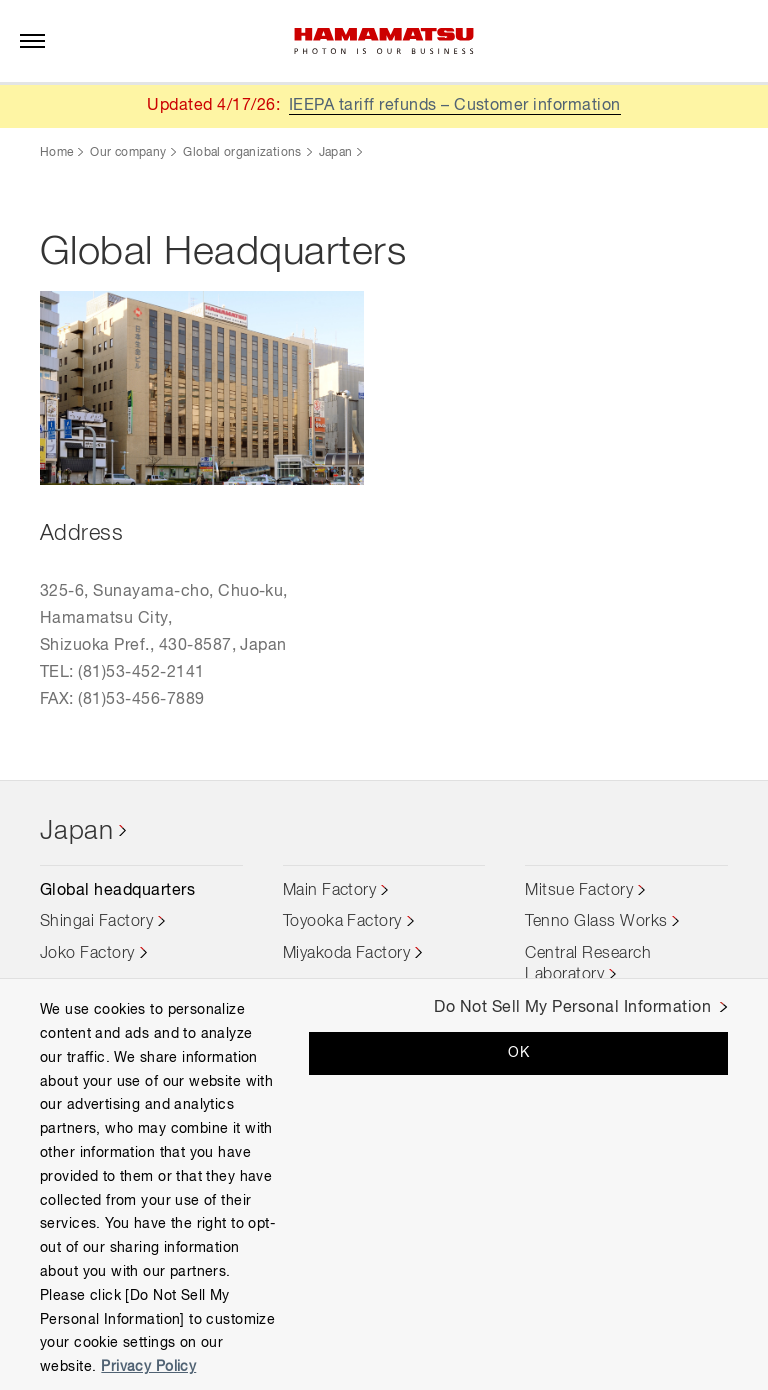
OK (518, 1053)
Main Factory (330, 891)
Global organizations (242, 153)
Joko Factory (87, 954)
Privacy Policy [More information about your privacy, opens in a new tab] (148, 1367)
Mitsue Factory (579, 891)
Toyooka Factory (342, 922)
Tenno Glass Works (596, 922)
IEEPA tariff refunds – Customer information (455, 106)
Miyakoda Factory (347, 954)
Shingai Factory (96, 922)
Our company (128, 153)
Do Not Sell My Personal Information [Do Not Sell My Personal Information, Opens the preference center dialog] (572, 1008)
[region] (384, 1184)
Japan (336, 153)
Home (56, 153)
